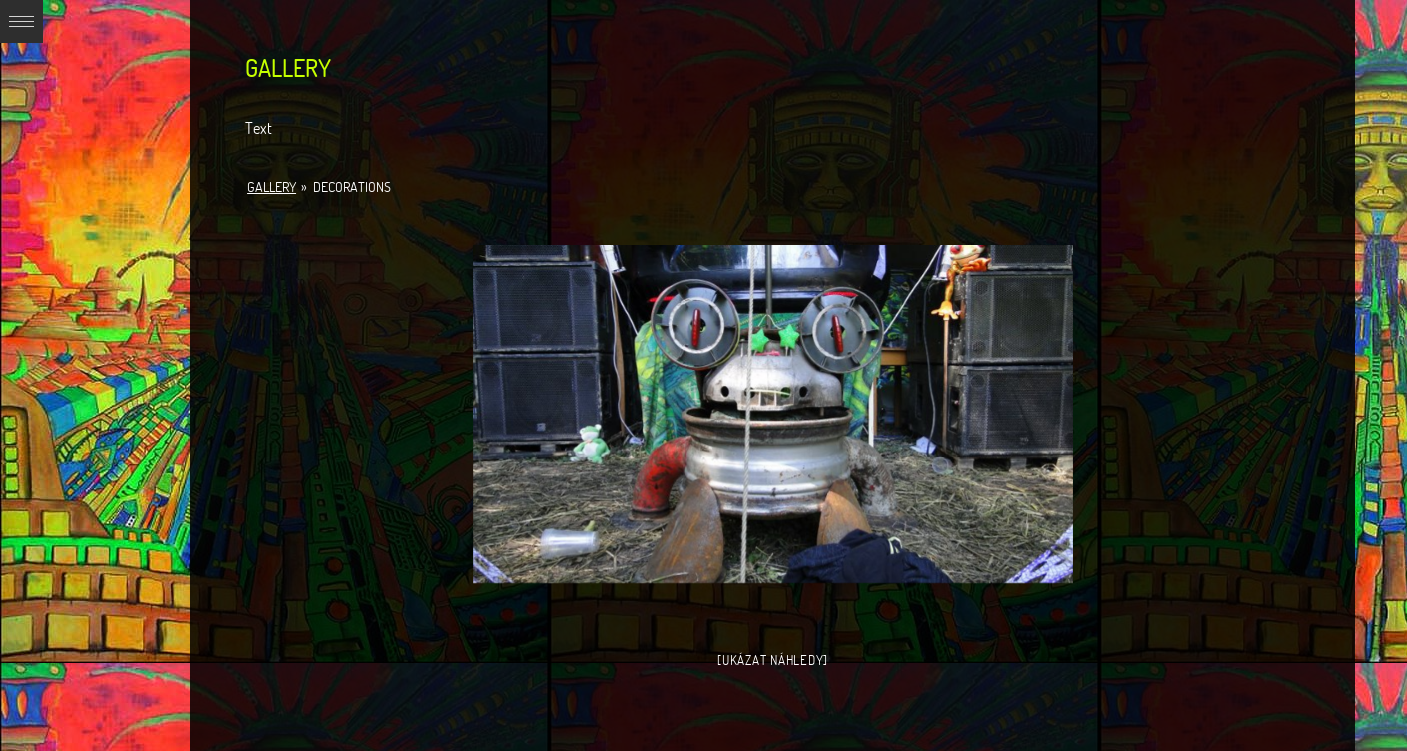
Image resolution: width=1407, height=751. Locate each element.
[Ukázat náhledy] (772, 660)
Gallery (271, 187)
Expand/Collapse (21, 21)
